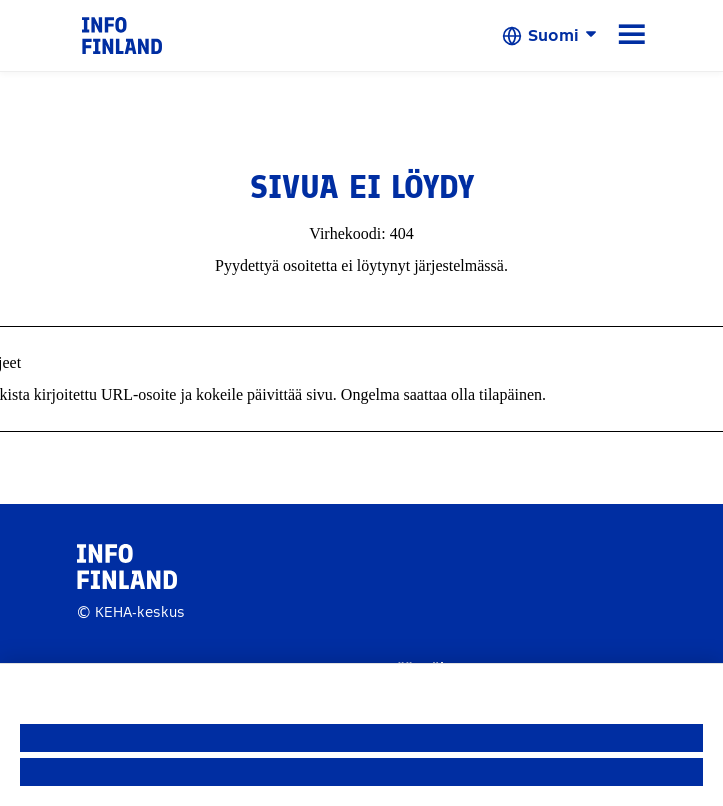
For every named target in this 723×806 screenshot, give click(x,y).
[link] (122, 34)
